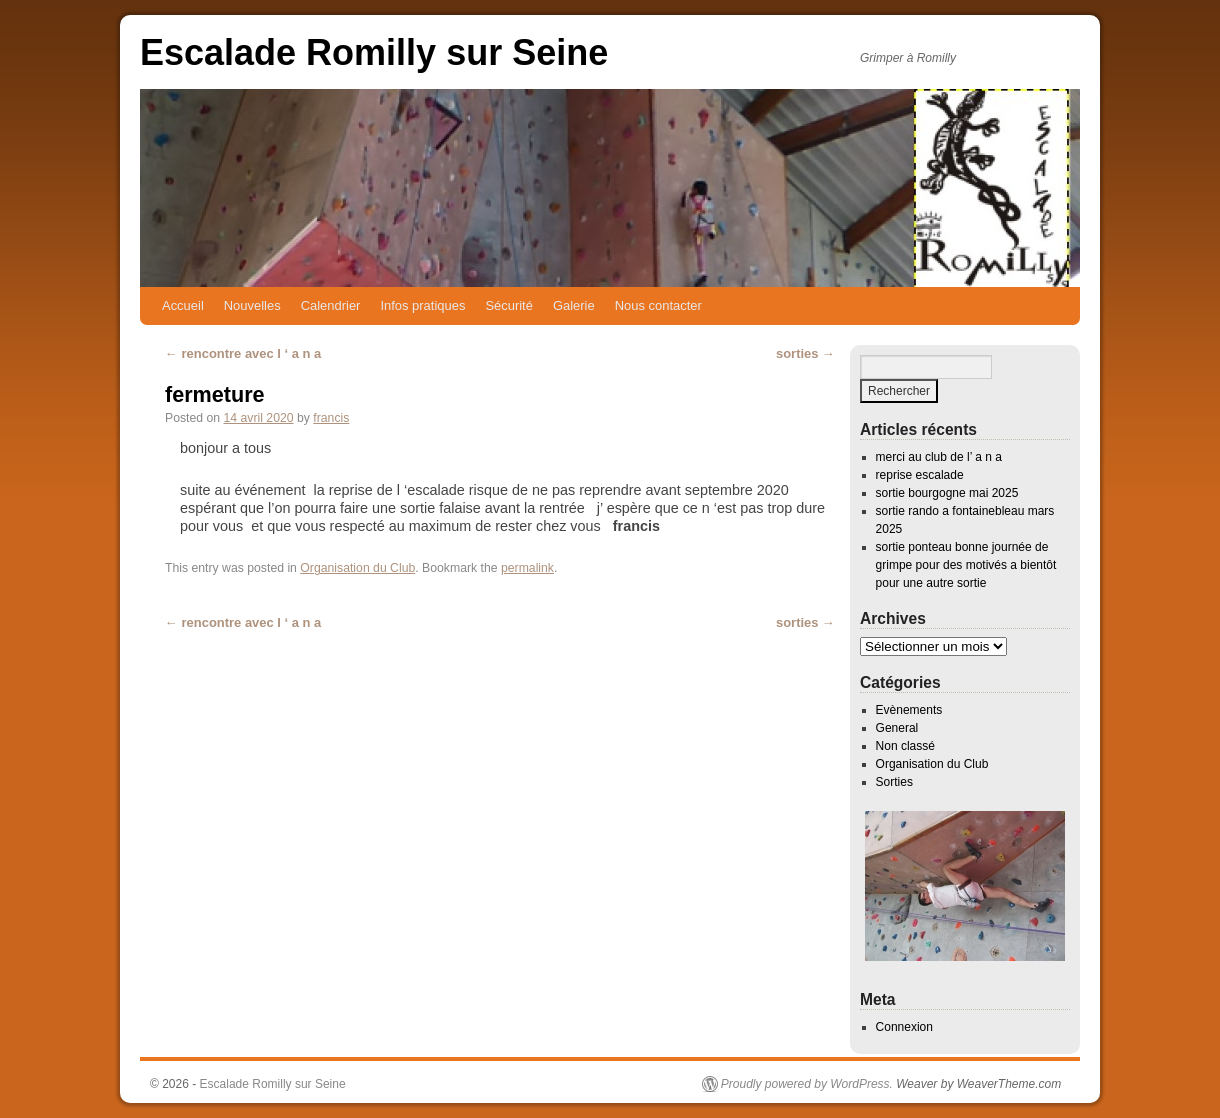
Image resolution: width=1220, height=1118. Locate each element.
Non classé (905, 746)
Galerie (574, 305)
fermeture (215, 394)
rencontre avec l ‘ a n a (243, 353)
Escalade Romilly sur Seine (374, 52)
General (897, 728)
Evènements (909, 710)
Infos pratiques (422, 305)
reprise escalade (920, 475)
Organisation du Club (357, 568)
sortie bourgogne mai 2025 (947, 493)
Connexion (904, 1027)
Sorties (894, 782)
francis (331, 418)
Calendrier (331, 305)
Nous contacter (658, 305)
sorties (805, 353)
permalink (527, 568)
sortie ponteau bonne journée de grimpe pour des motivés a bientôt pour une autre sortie (966, 565)
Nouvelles (252, 305)
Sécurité (509, 305)
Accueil (183, 305)
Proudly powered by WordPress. (807, 1084)
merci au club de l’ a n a (939, 457)
